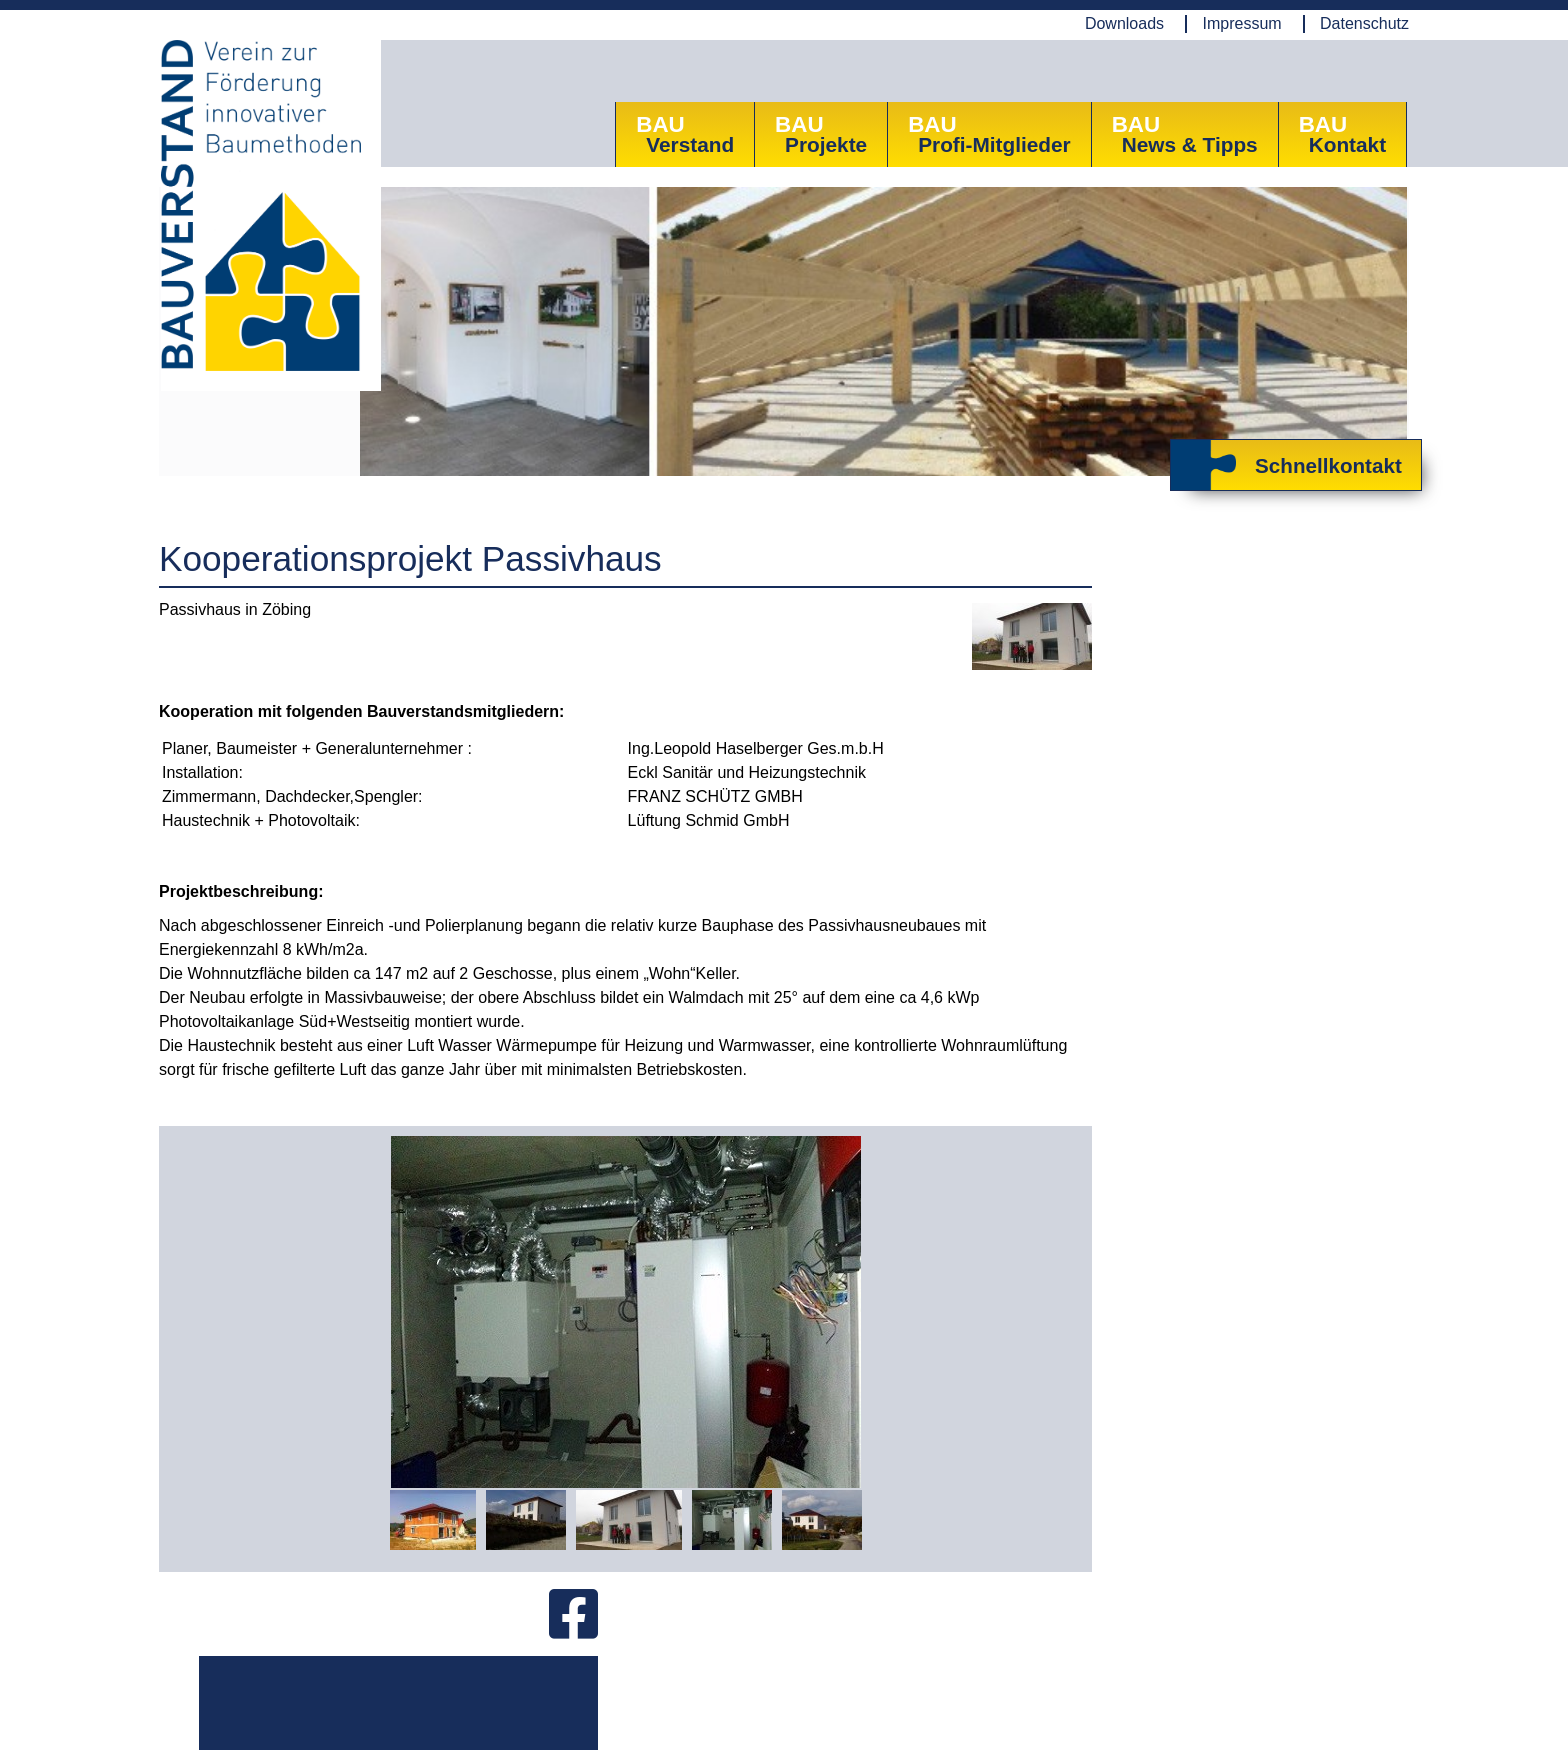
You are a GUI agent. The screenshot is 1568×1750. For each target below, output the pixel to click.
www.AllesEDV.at (1372, 1724)
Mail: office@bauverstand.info (618, 1689)
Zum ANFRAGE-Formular (1210, 926)
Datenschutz (1364, 23)
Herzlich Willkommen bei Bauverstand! (1224, 816)
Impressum (1241, 23)
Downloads (1124, 23)
